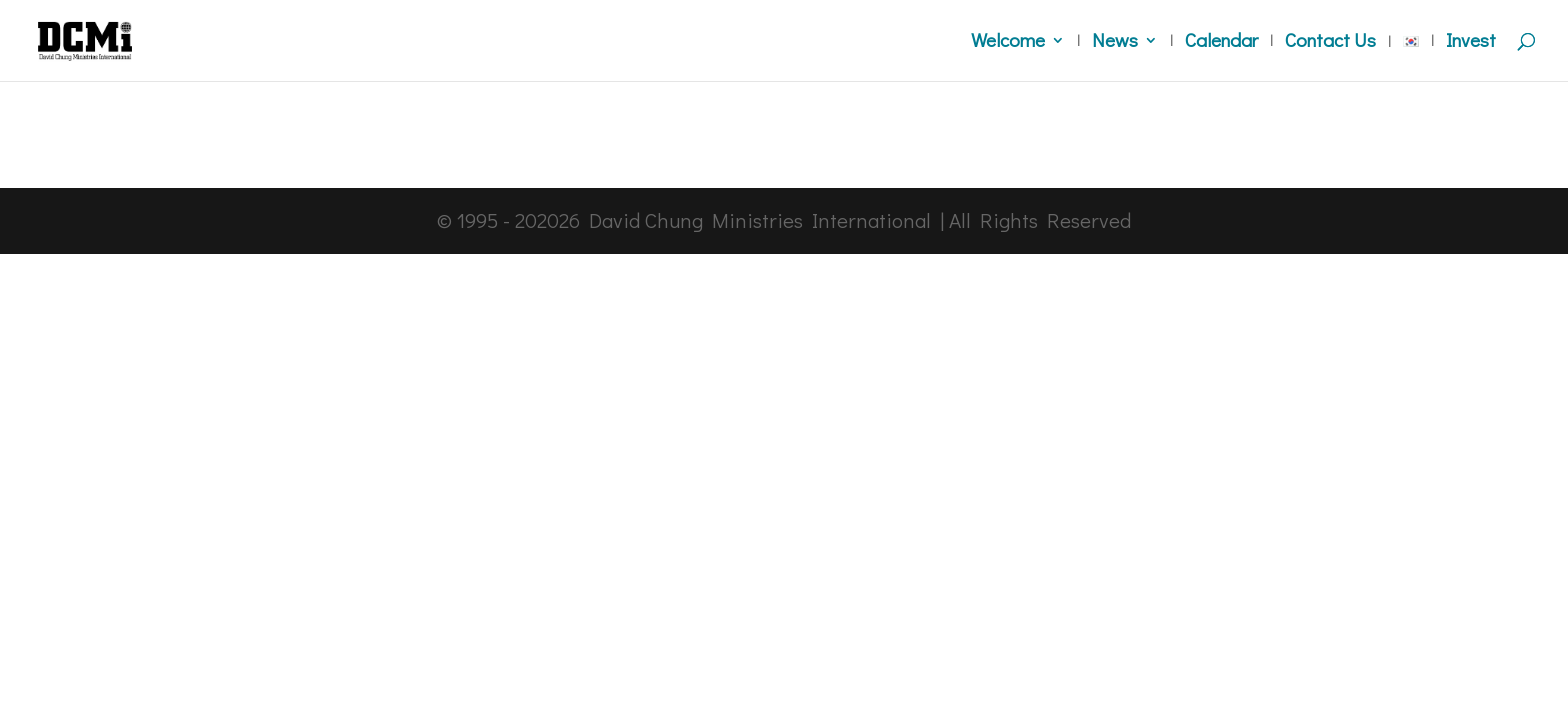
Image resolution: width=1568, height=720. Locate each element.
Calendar (1221, 42)
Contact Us (1330, 42)
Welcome (1008, 42)
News (1115, 42)
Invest (1471, 42)
